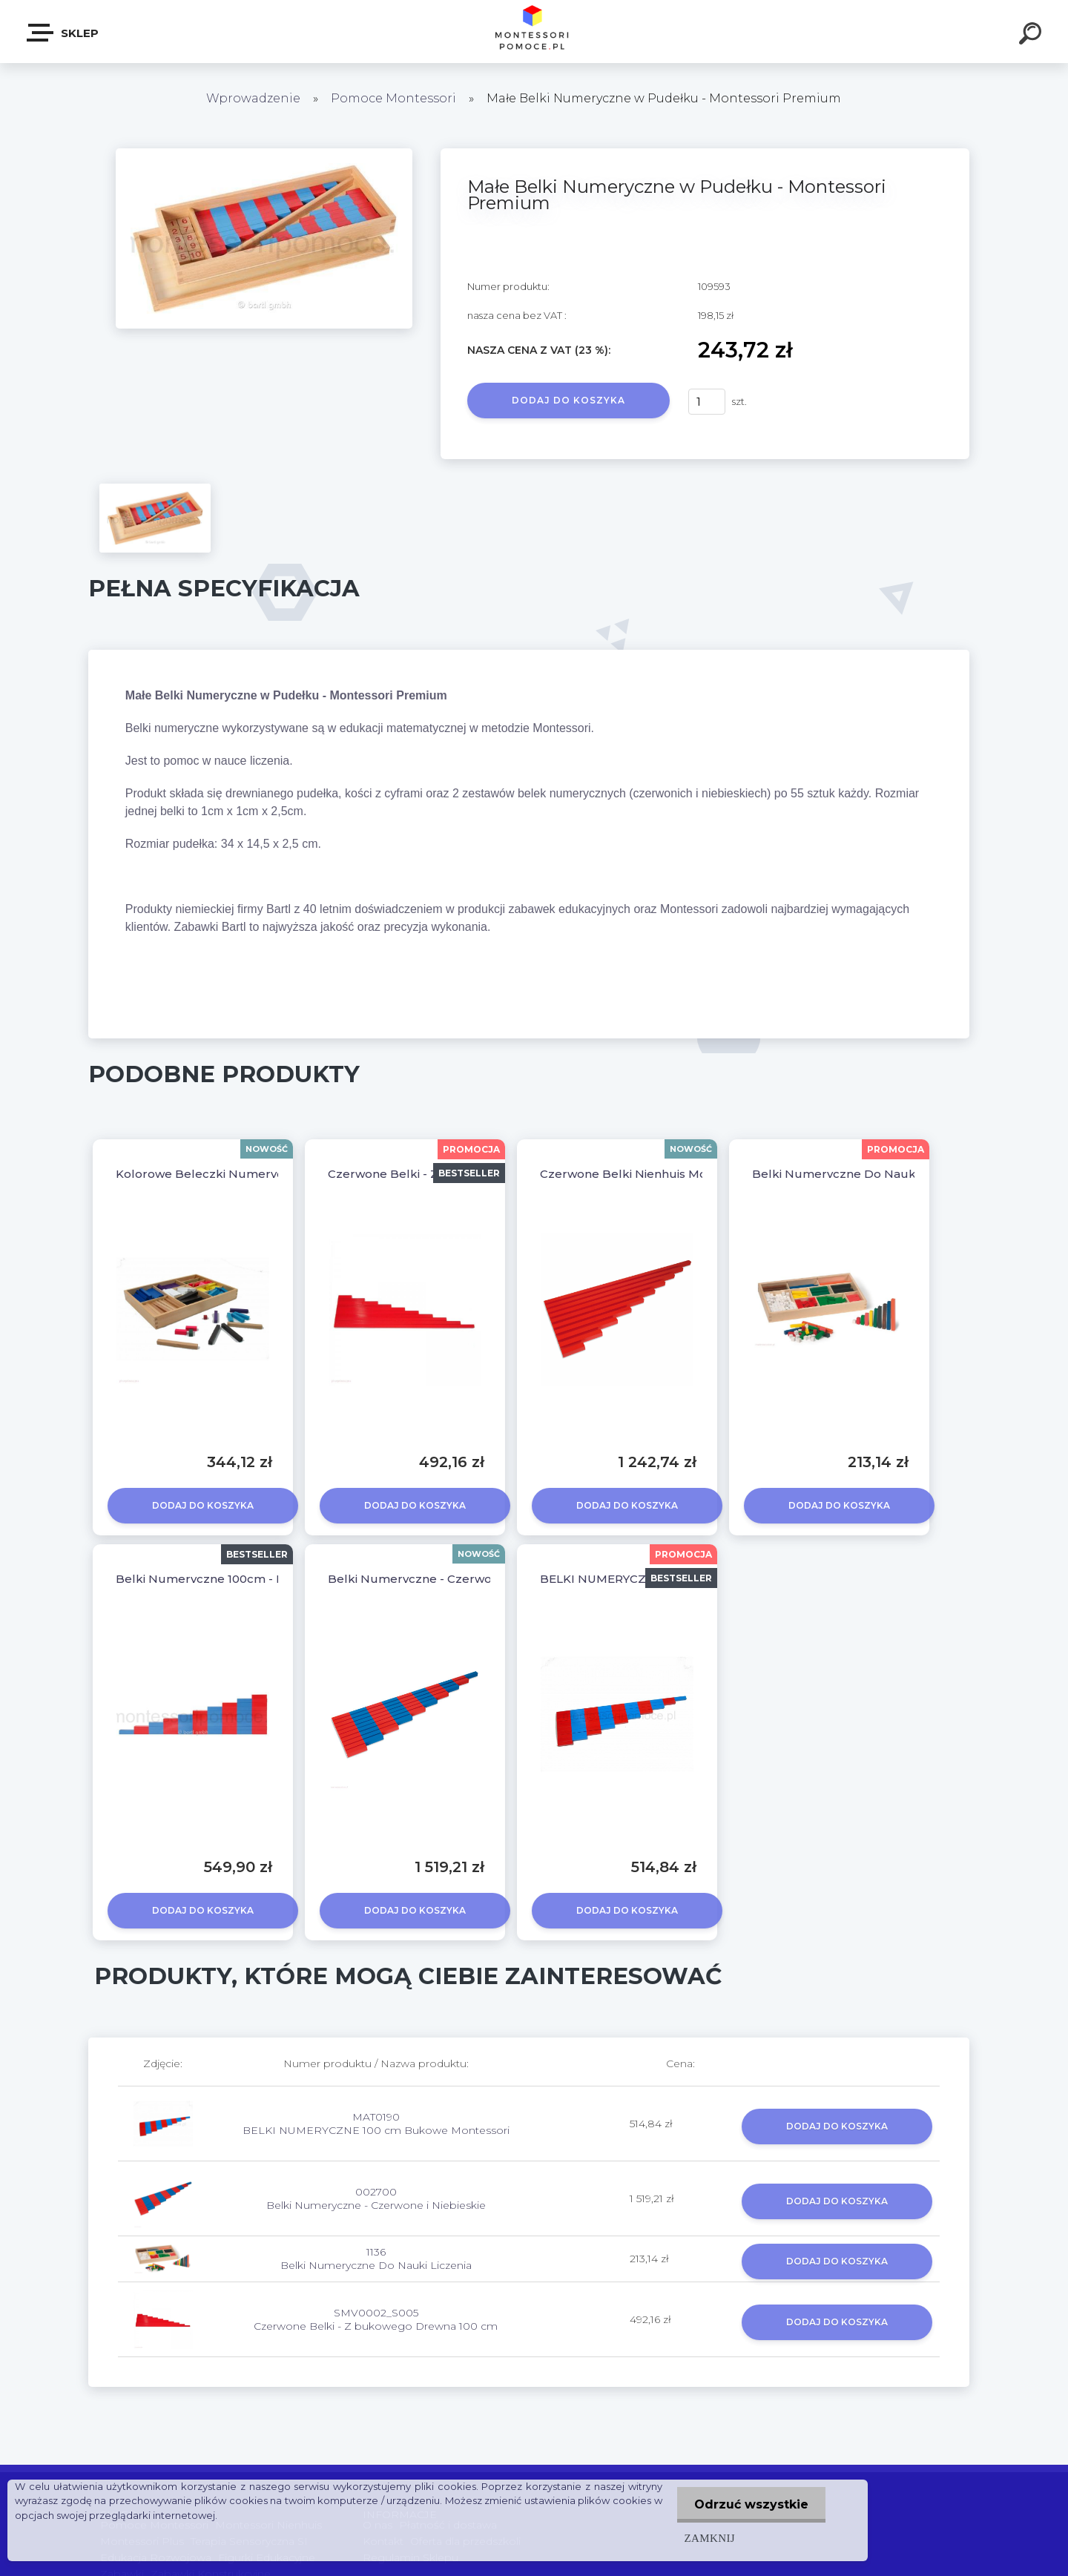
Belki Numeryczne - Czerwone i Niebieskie (451, 1579)
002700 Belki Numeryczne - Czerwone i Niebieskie (376, 2198)
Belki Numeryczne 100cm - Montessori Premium (257, 1579)
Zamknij (707, 2537)
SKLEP (63, 33)
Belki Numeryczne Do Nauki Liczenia (859, 1174)
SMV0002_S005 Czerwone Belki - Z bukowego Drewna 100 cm (376, 2319)
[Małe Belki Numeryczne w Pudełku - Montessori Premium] (264, 153)
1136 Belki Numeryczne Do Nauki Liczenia (376, 2258)
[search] (1032, 36)
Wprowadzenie (253, 98)
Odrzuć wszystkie (750, 2504)
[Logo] (534, 31)
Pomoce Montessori (393, 98)
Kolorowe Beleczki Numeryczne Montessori (244, 1174)
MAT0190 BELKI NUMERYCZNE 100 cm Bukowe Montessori (376, 2123)
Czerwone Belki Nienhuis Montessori (646, 1174)
